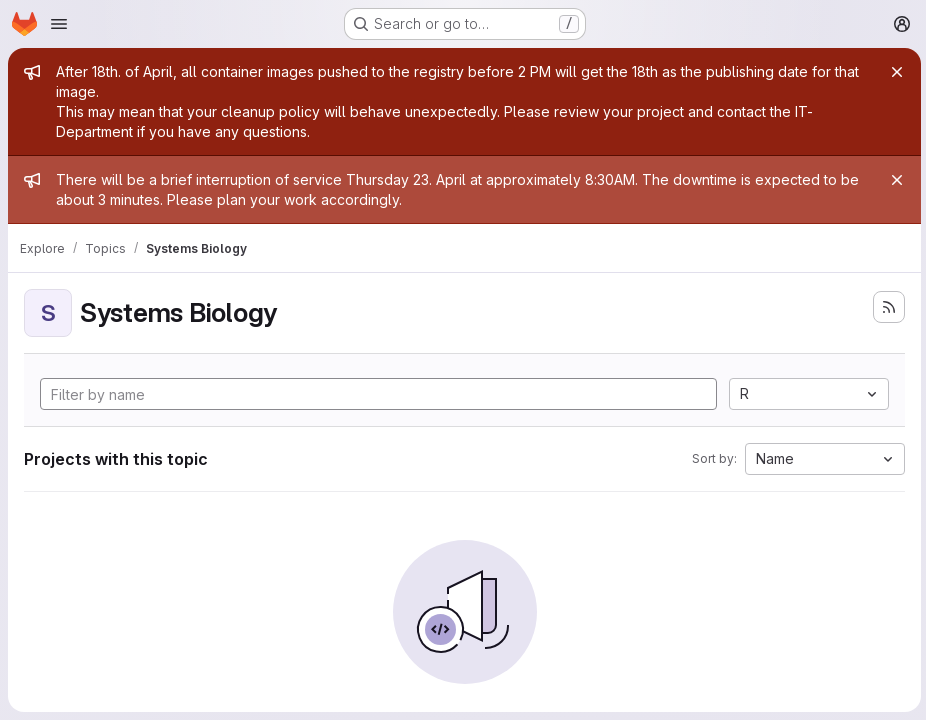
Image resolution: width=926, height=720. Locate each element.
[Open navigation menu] (59, 24)
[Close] (894, 72)
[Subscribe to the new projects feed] (886, 307)
